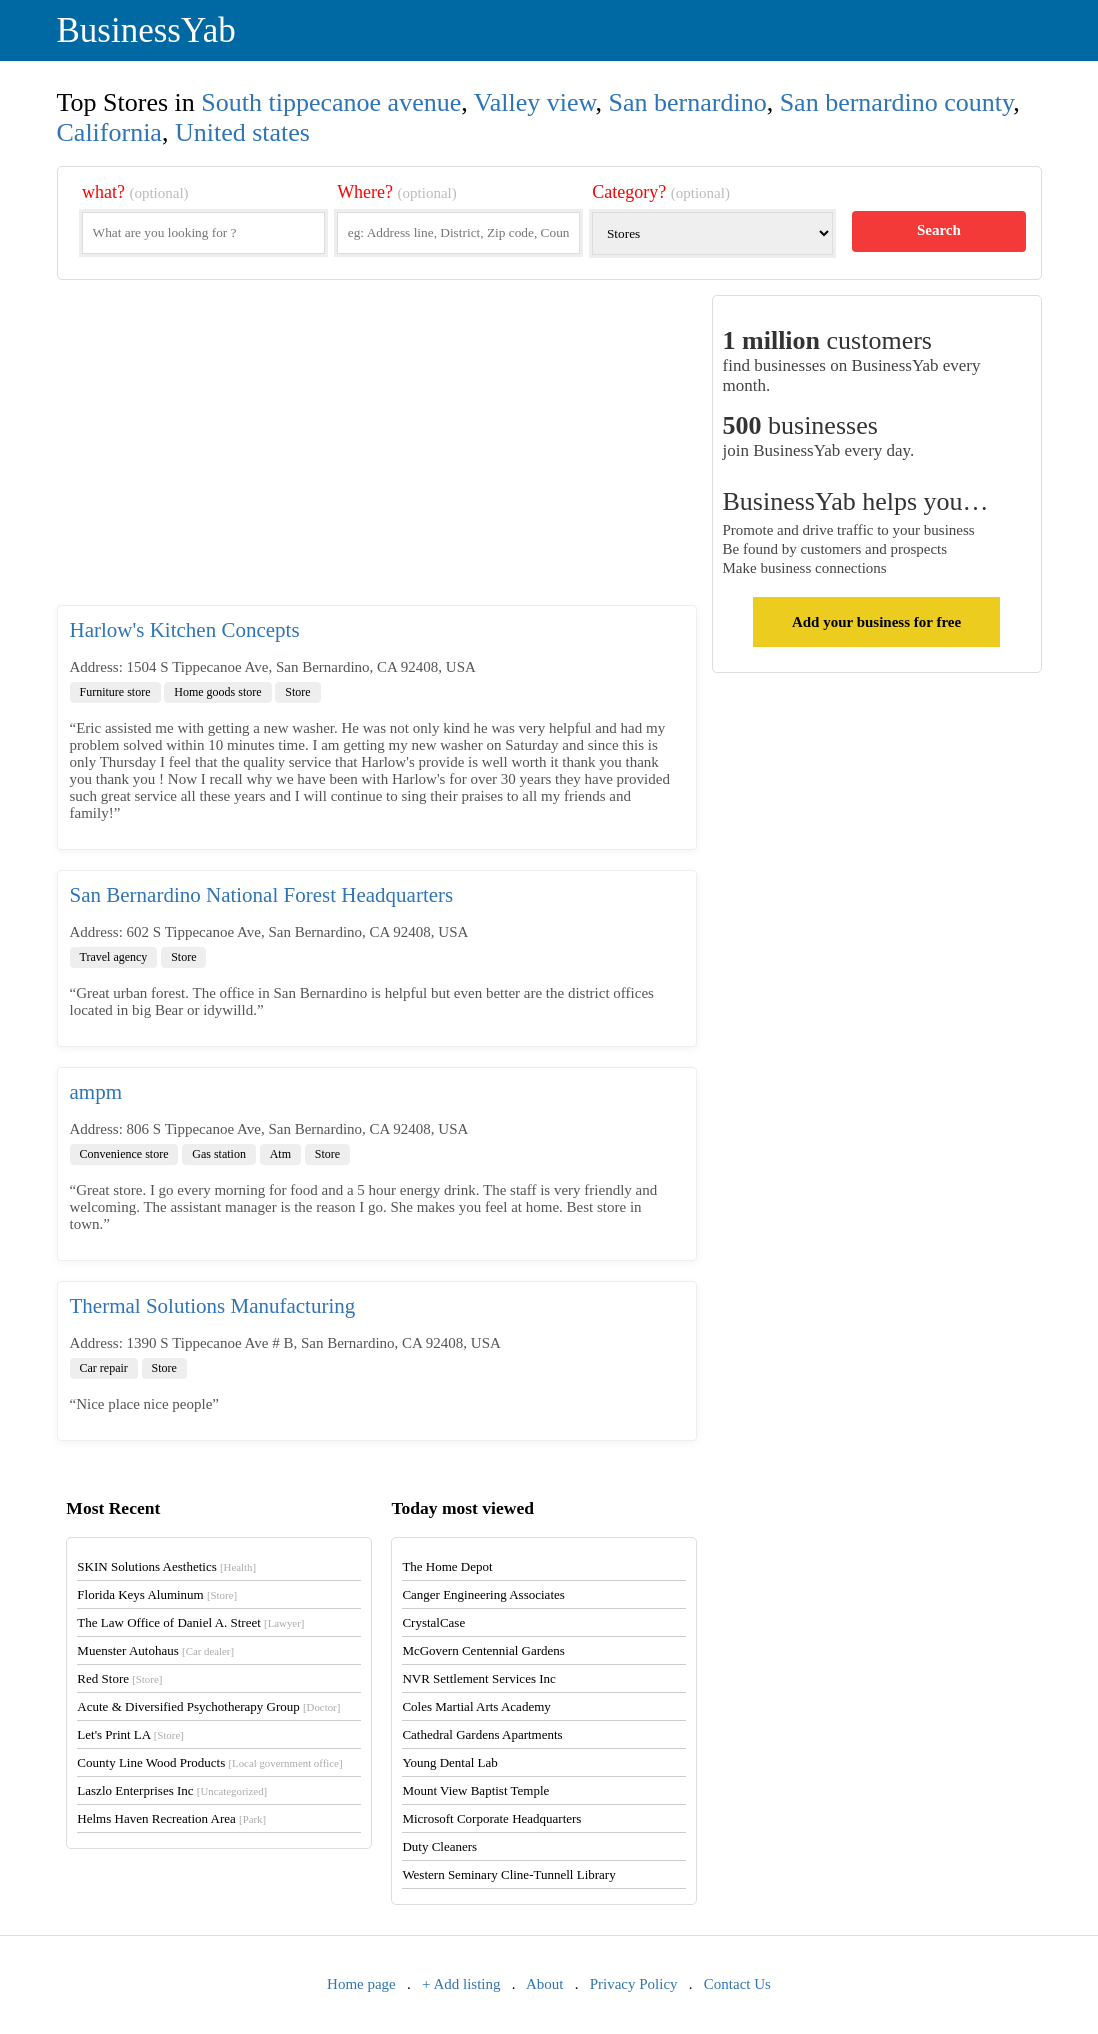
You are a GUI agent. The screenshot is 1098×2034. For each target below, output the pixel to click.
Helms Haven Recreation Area (171, 1818)
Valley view (535, 102)
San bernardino (688, 102)
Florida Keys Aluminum (157, 1594)
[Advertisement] (377, 450)
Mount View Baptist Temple (475, 1790)
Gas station (219, 1154)
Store (297, 692)
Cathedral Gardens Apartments (482, 1734)
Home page (361, 1984)
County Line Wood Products (209, 1762)
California (109, 132)
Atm (280, 1154)
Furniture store (115, 692)
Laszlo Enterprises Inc (172, 1790)
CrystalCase (433, 1622)
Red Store (119, 1678)
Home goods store (217, 692)
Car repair (104, 1368)
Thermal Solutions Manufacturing (213, 1306)
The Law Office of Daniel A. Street (190, 1622)
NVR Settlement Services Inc (478, 1678)
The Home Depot (447, 1566)
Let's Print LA (130, 1734)
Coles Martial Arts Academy (476, 1706)
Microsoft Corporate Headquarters (491, 1818)
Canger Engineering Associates (483, 1594)
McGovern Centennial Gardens (483, 1650)
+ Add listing (461, 1984)
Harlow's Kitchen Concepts (185, 630)
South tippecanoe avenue (331, 102)
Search (939, 230)
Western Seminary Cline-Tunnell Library (508, 1874)
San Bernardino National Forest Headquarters (262, 895)
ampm (96, 1092)
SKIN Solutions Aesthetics (166, 1566)
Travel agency (114, 957)
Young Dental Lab (449, 1762)
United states (242, 132)
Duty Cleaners (439, 1846)
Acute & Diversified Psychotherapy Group (208, 1706)
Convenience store (124, 1154)
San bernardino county (897, 102)
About (545, 1984)
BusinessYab (146, 30)
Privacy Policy (634, 1984)
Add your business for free (876, 622)
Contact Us (737, 1984)
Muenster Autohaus (155, 1650)
